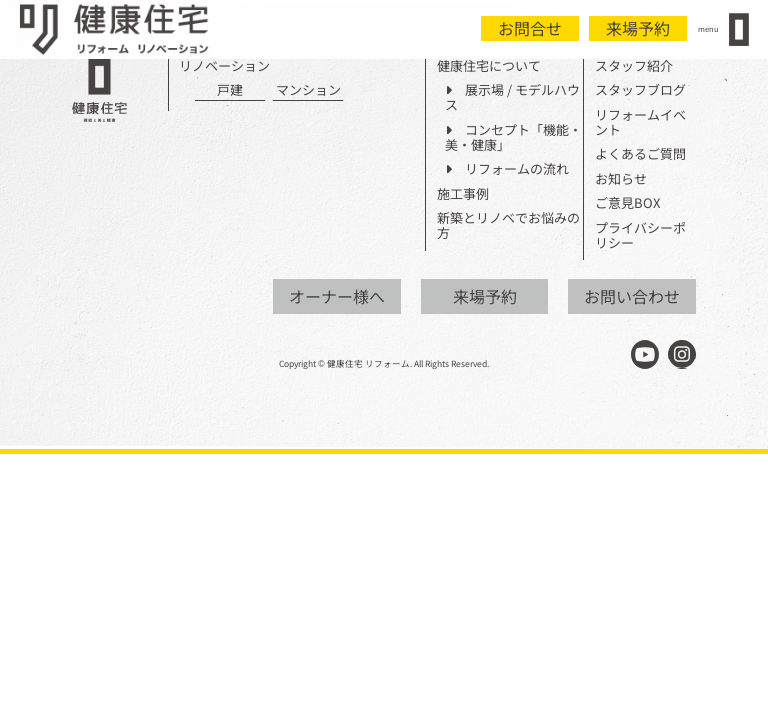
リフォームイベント (640, 123)
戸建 (230, 90)
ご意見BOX (627, 203)
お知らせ (621, 179)
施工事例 (463, 194)
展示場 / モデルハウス (512, 98)
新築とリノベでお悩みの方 (508, 226)
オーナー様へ (337, 296)
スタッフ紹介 (634, 66)
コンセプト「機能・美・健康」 (513, 138)
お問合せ (530, 28)
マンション (308, 90)
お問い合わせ (632, 296)
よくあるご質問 (640, 154)
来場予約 (638, 28)
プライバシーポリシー (640, 236)
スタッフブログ (640, 90)
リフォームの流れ (507, 169)
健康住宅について (489, 66)
